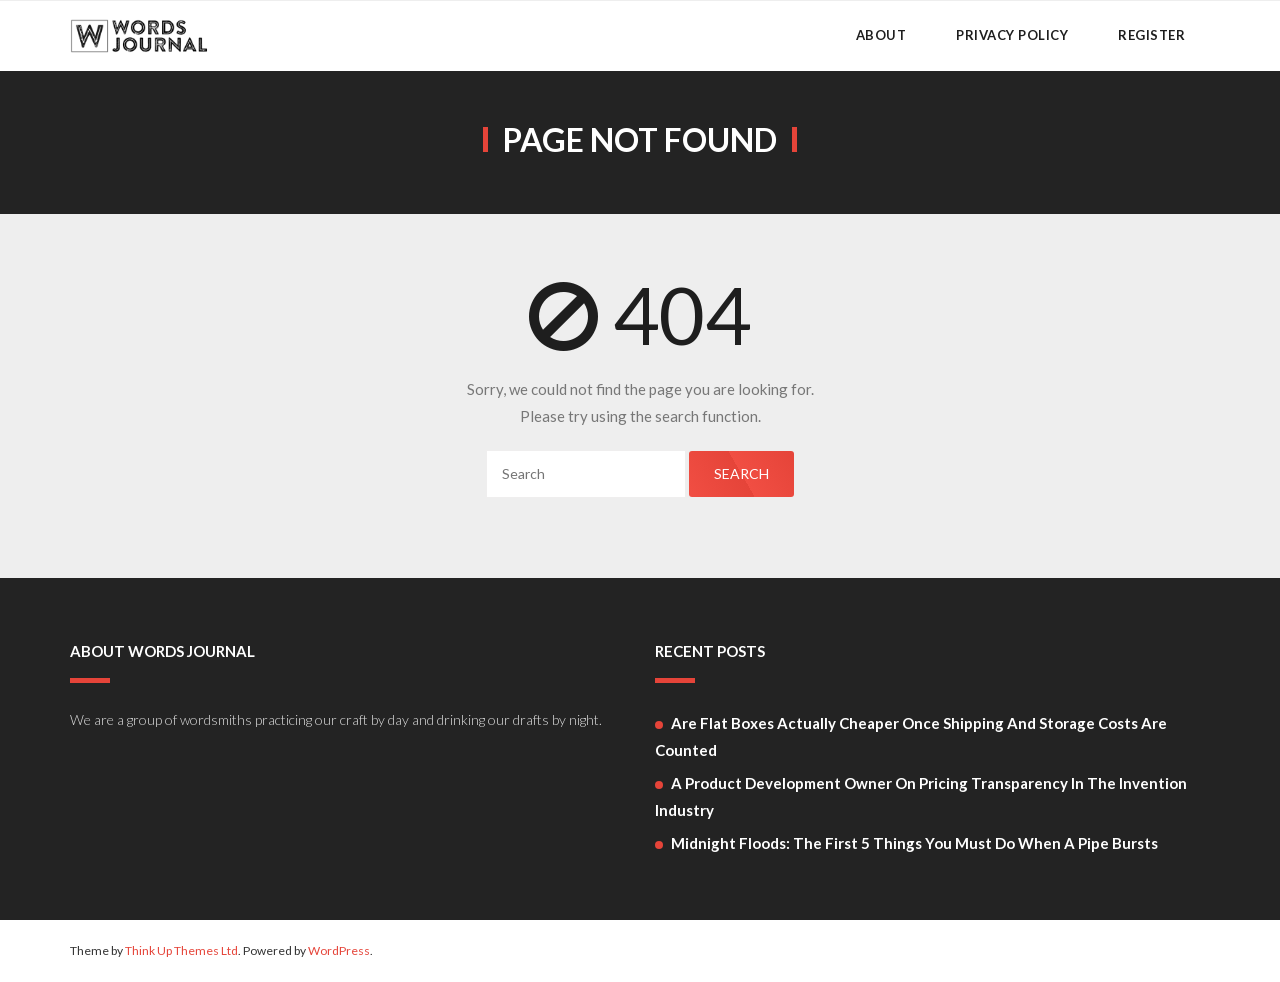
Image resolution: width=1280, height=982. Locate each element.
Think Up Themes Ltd (181, 950)
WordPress (339, 950)
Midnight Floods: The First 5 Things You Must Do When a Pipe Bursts (914, 843)
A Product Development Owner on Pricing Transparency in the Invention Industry (921, 796)
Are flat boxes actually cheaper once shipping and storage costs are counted (911, 736)
